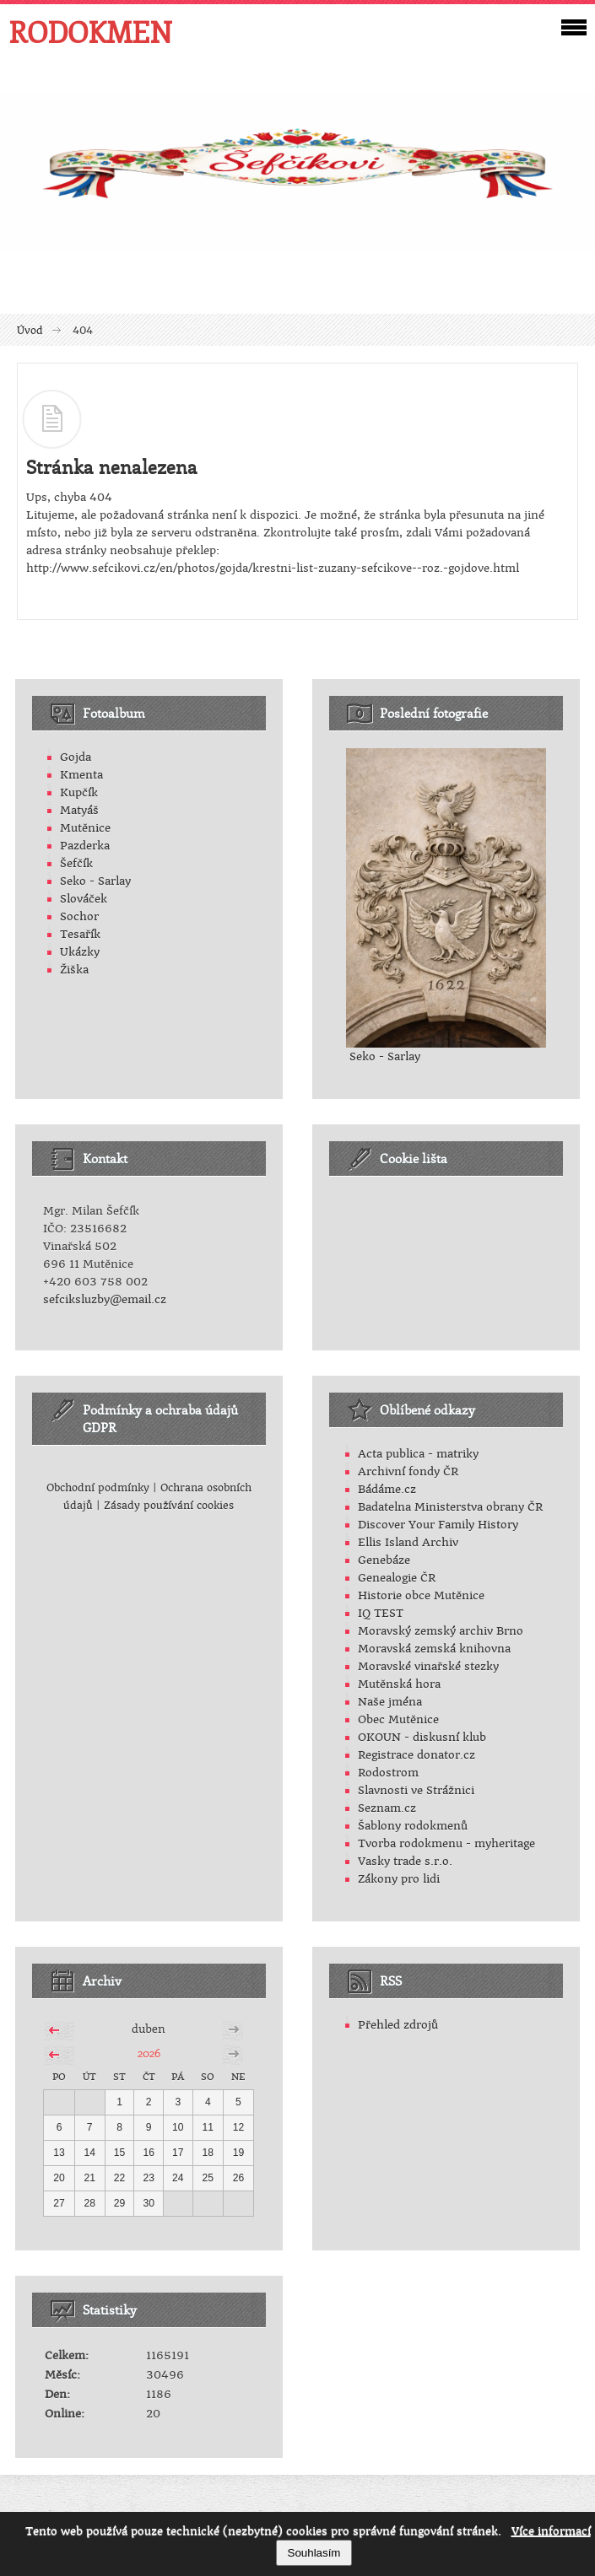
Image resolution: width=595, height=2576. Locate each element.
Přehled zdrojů (398, 2024)
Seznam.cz (387, 1808)
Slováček (83, 898)
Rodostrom (388, 1772)
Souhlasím (314, 2552)
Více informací (551, 2531)
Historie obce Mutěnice (421, 1595)
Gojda (75, 757)
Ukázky (80, 952)
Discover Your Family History (438, 1524)
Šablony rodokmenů (413, 1825)
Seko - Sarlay (95, 881)
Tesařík (80, 934)
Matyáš (79, 810)
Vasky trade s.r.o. (405, 1861)
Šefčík (76, 863)
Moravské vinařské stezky (428, 1666)
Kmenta (81, 774)
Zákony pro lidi (399, 1879)
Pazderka (85, 845)
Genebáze (384, 1560)
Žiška (74, 969)
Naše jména (390, 1701)
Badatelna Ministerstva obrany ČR (450, 1507)
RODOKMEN (90, 32)
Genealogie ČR (396, 1577)
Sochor (79, 916)
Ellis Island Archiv (408, 1542)
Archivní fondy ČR (408, 1471)
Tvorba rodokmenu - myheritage (446, 1843)
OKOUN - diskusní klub (422, 1737)
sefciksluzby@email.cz (104, 1299)
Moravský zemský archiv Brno (440, 1631)
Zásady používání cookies (169, 1506)
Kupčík (79, 792)
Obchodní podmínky (97, 1488)
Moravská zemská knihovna (434, 1648)
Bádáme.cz (387, 1489)
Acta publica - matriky (418, 1453)
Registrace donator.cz (416, 1755)
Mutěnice (85, 828)
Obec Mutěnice (398, 1719)
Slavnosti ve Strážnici (416, 1790)
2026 (149, 2053)
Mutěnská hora (399, 1684)
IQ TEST (380, 1613)
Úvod (30, 331)
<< (54, 2027)
